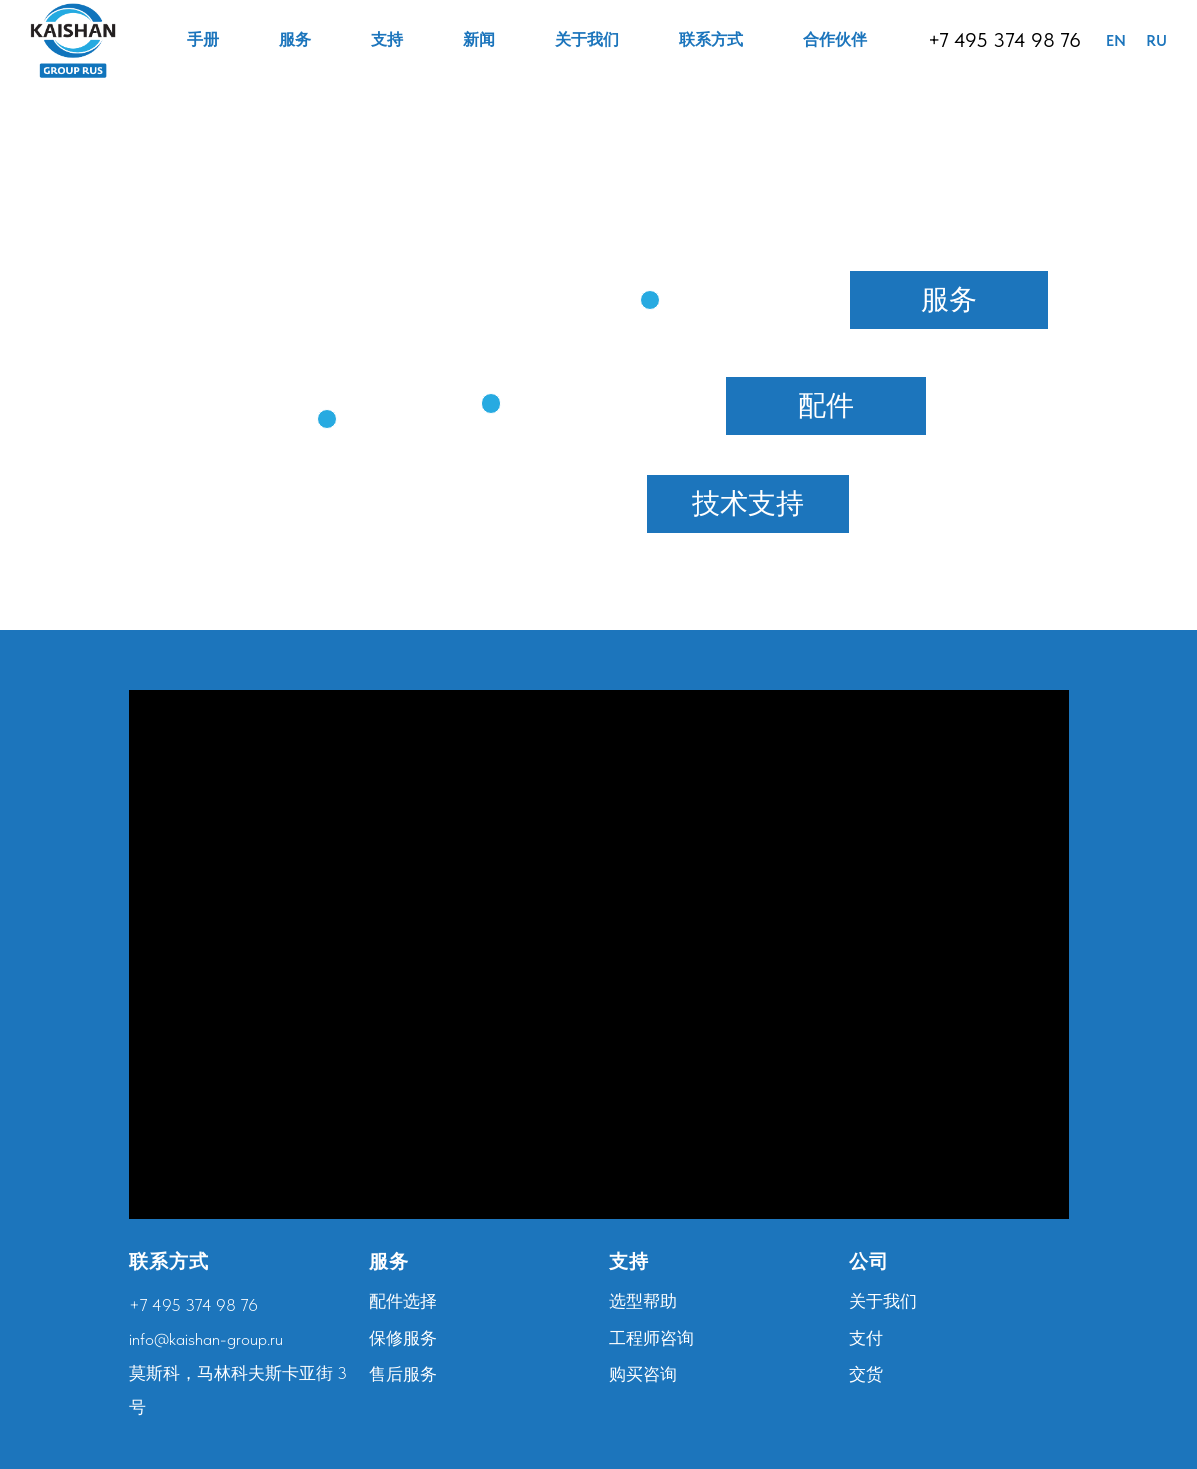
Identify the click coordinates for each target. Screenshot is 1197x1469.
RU (1156, 40)
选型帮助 (643, 1301)
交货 (866, 1374)
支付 (866, 1338)
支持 (387, 39)
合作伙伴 (835, 39)
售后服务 (403, 1374)
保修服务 (403, 1338)
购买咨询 (643, 1374)
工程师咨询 (651, 1338)
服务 (295, 39)
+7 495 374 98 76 (1004, 40)
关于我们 (587, 39)
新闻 (479, 39)
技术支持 (748, 503)
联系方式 (711, 39)
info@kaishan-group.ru (206, 1339)
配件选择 (403, 1301)
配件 (826, 405)
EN (1116, 40)
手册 (203, 39)
